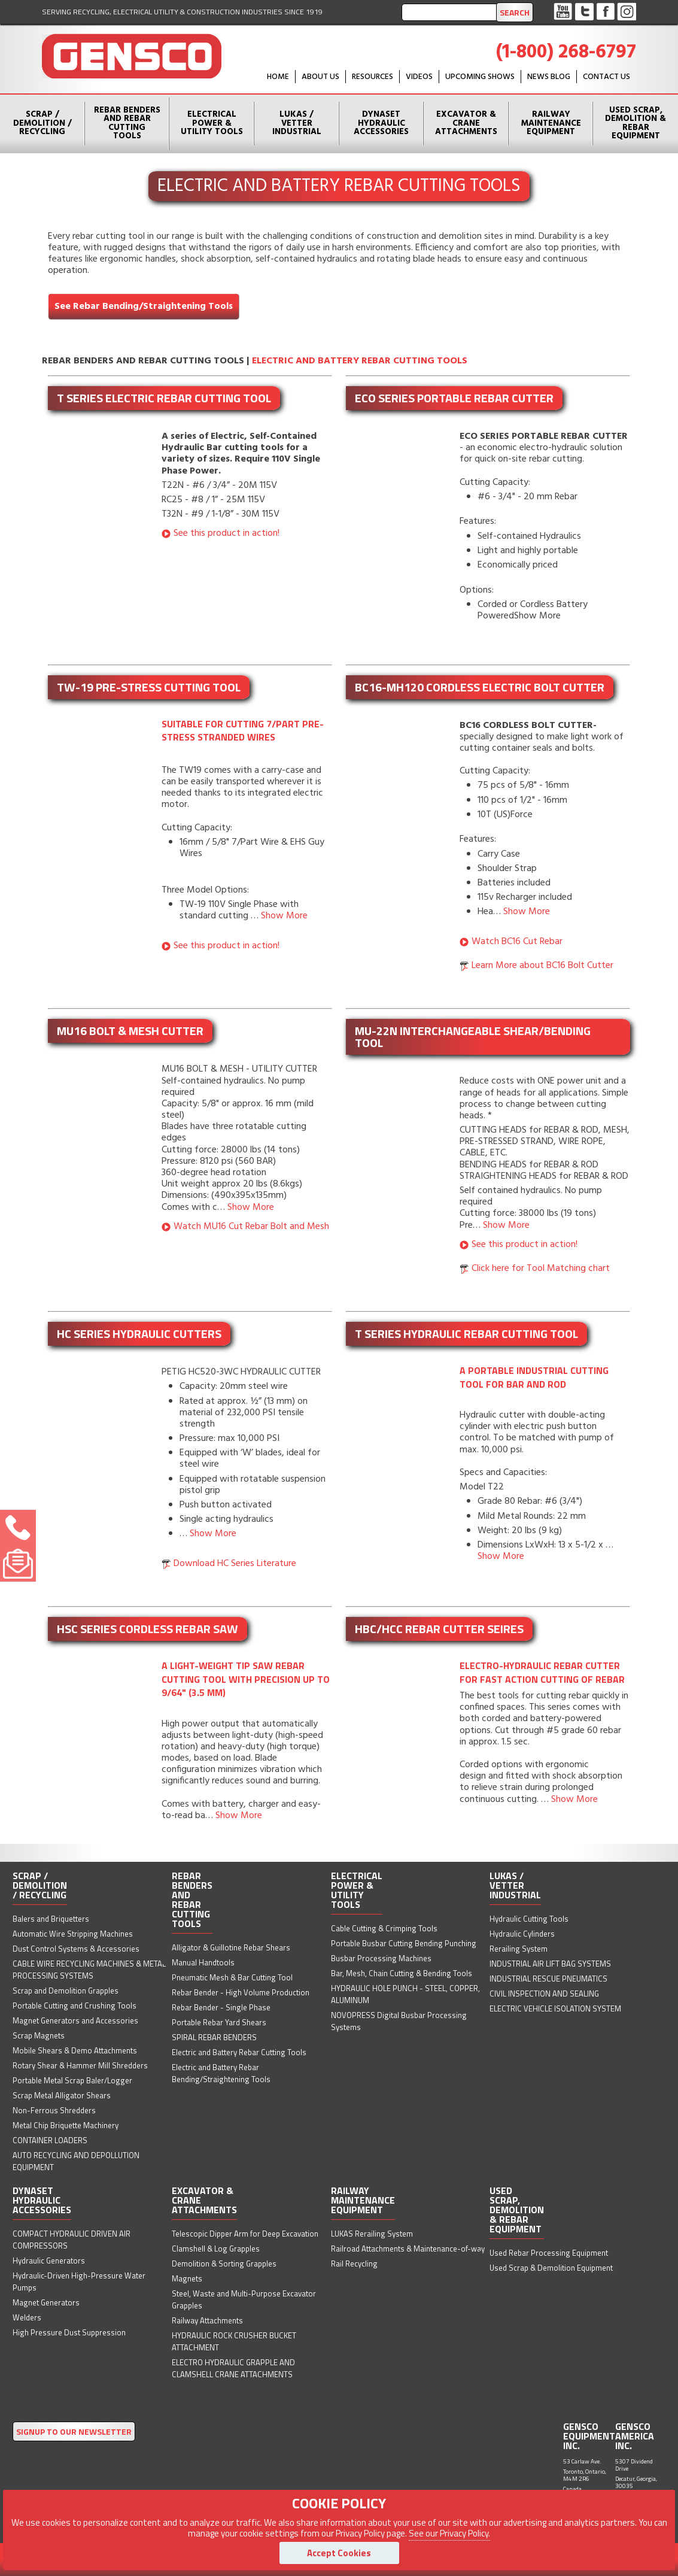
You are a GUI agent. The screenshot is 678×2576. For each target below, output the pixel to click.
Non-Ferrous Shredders (54, 2110)
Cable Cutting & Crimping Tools (384, 1928)
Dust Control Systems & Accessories (76, 1949)
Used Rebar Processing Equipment (549, 2253)
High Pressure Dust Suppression (69, 2332)
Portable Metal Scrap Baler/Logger (72, 2080)
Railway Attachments (207, 2320)
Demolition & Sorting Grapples (224, 2263)
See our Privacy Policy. (449, 2533)
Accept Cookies (339, 2553)
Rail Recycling (354, 2263)
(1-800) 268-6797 (566, 52)
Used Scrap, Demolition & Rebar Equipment (635, 123)
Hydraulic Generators (49, 2260)
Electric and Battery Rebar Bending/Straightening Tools (221, 2073)
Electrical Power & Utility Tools (212, 123)
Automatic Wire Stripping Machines (73, 1934)
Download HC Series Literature (235, 1563)
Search (515, 12)
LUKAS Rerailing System (372, 2234)
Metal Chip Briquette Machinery (65, 2125)
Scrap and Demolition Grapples (65, 1991)
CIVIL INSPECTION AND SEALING (544, 1993)
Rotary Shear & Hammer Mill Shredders (80, 2065)
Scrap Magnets (39, 2035)
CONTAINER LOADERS (50, 2140)
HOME (278, 77)
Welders (27, 2317)
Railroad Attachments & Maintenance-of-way (408, 2249)
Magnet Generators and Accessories (75, 2020)
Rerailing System (519, 1949)
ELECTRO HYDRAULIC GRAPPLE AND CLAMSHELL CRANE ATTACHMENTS (233, 2368)
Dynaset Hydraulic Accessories (381, 123)
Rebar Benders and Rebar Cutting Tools (127, 123)
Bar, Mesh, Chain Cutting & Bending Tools (401, 1973)
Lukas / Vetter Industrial (296, 123)
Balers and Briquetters (51, 1919)
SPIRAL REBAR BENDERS (214, 2037)
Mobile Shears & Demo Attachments (75, 2050)
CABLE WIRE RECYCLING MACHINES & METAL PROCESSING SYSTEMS (89, 1970)
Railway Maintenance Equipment (551, 123)
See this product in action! (226, 533)
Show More (284, 916)
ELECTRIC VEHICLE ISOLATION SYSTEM (555, 2008)
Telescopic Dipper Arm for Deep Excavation (245, 2234)
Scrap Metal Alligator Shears (62, 2095)
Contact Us (606, 77)
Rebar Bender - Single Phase (221, 2007)
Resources (372, 77)
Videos (419, 77)
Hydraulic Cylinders (522, 1934)
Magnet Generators (46, 2302)
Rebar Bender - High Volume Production (240, 1992)
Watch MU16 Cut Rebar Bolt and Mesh (251, 1226)
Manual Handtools (203, 1962)
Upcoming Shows (480, 77)
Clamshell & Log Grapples (216, 2249)
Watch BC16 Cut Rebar (517, 941)
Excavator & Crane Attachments (466, 123)
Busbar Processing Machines (381, 1958)
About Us (320, 77)
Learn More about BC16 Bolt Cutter (542, 965)
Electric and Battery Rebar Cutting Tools (359, 361)
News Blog (548, 77)
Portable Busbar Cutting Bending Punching (403, 1943)
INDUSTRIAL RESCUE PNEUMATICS (548, 1979)
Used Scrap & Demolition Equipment (551, 2268)
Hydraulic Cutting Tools (529, 1919)
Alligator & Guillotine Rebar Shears (231, 1947)
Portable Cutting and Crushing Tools (74, 2005)
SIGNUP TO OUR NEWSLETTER (74, 2431)
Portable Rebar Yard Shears (219, 2022)
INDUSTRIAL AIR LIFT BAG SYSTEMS (550, 1964)
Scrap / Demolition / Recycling (42, 123)
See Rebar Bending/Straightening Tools (143, 306)
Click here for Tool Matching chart (541, 1268)
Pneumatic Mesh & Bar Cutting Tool (232, 1977)
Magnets (187, 2278)
